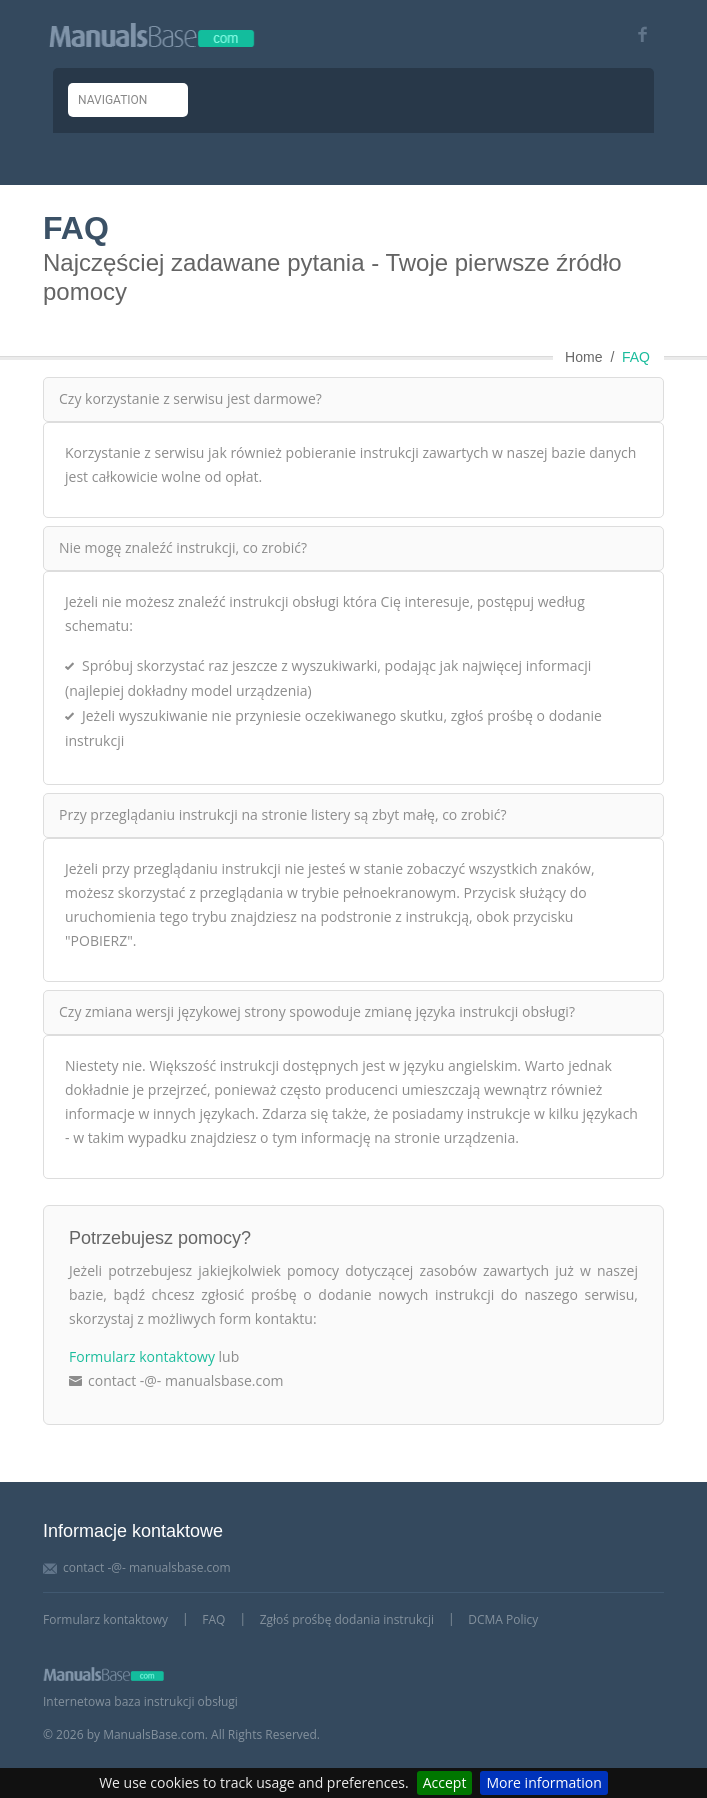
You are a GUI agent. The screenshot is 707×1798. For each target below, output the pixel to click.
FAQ (636, 357)
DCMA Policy (503, 1619)
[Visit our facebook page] (635, 34)
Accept (445, 1782)
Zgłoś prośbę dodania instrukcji (347, 1619)
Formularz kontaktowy (142, 1356)
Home (583, 357)
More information (543, 1782)
